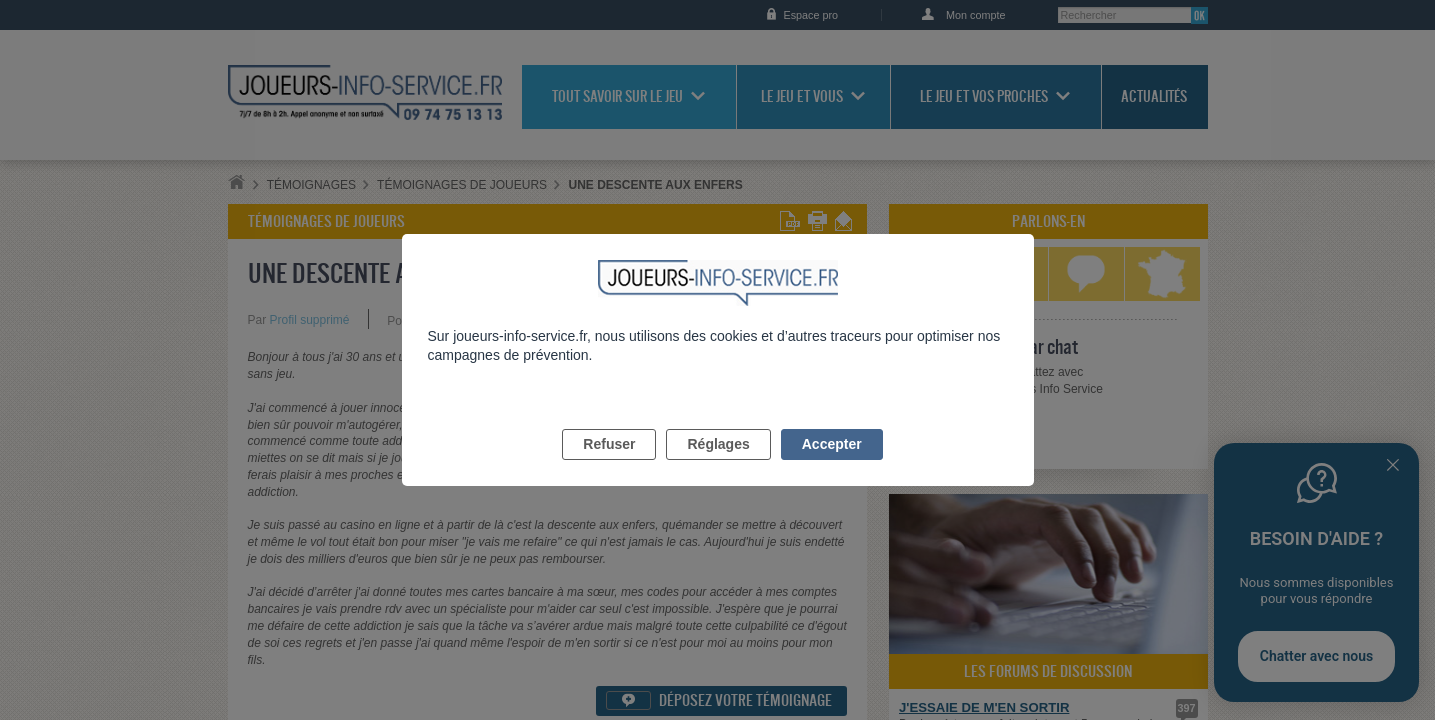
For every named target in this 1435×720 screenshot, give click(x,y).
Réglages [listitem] (718, 467)
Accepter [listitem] (832, 467)
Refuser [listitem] (609, 467)
